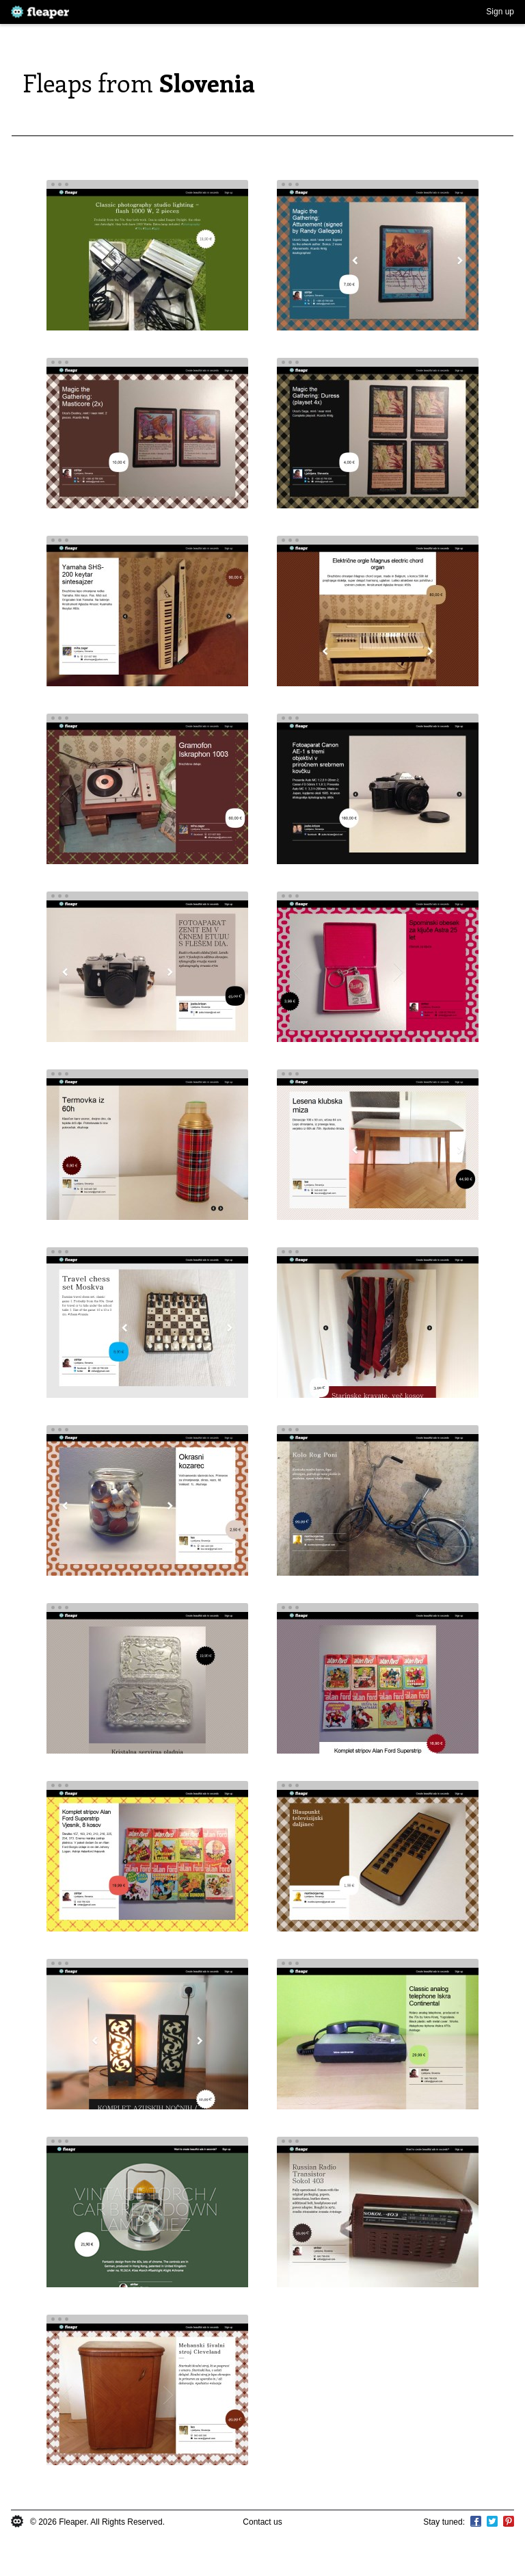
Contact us (262, 2522)
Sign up (500, 11)
